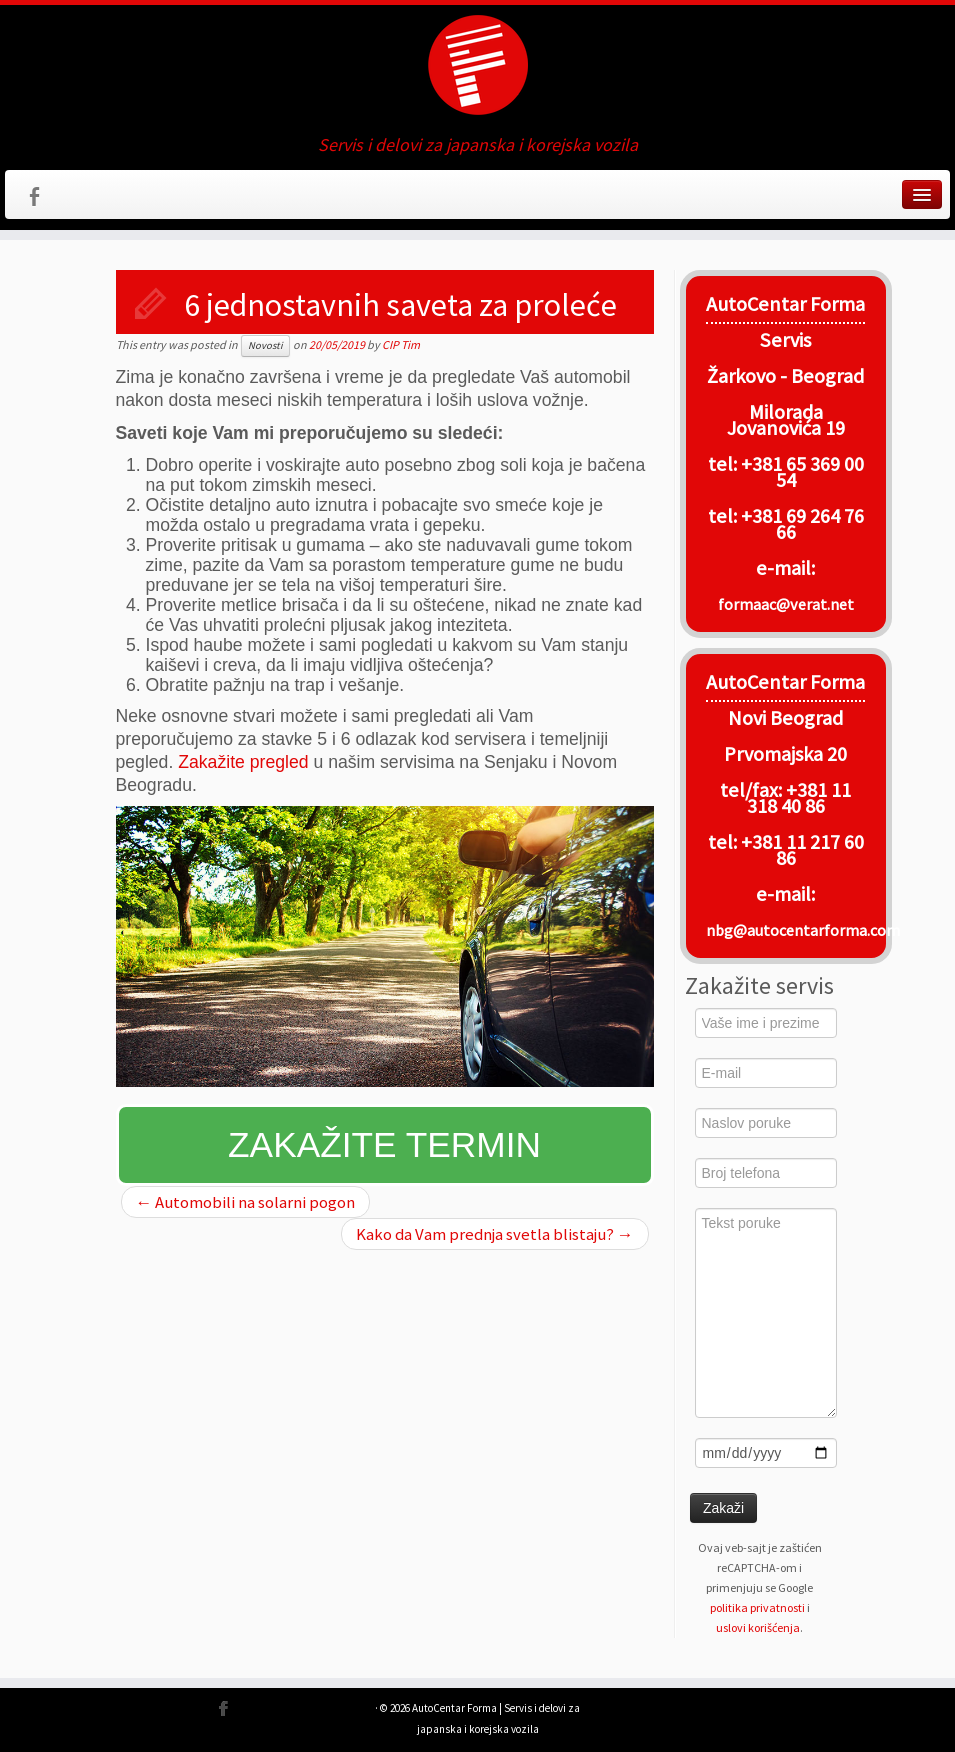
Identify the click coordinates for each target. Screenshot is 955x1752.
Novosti (265, 345)
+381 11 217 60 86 (802, 850)
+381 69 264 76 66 (802, 524)
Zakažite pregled (243, 762)
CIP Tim (401, 344)
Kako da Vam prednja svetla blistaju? (495, 1234)
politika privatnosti (757, 1607)
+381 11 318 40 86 (799, 798)
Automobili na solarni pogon (246, 1202)
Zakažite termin (384, 1144)
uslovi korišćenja (758, 1627)
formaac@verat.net (786, 604)
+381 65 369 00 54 (802, 472)
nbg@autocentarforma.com (803, 930)
